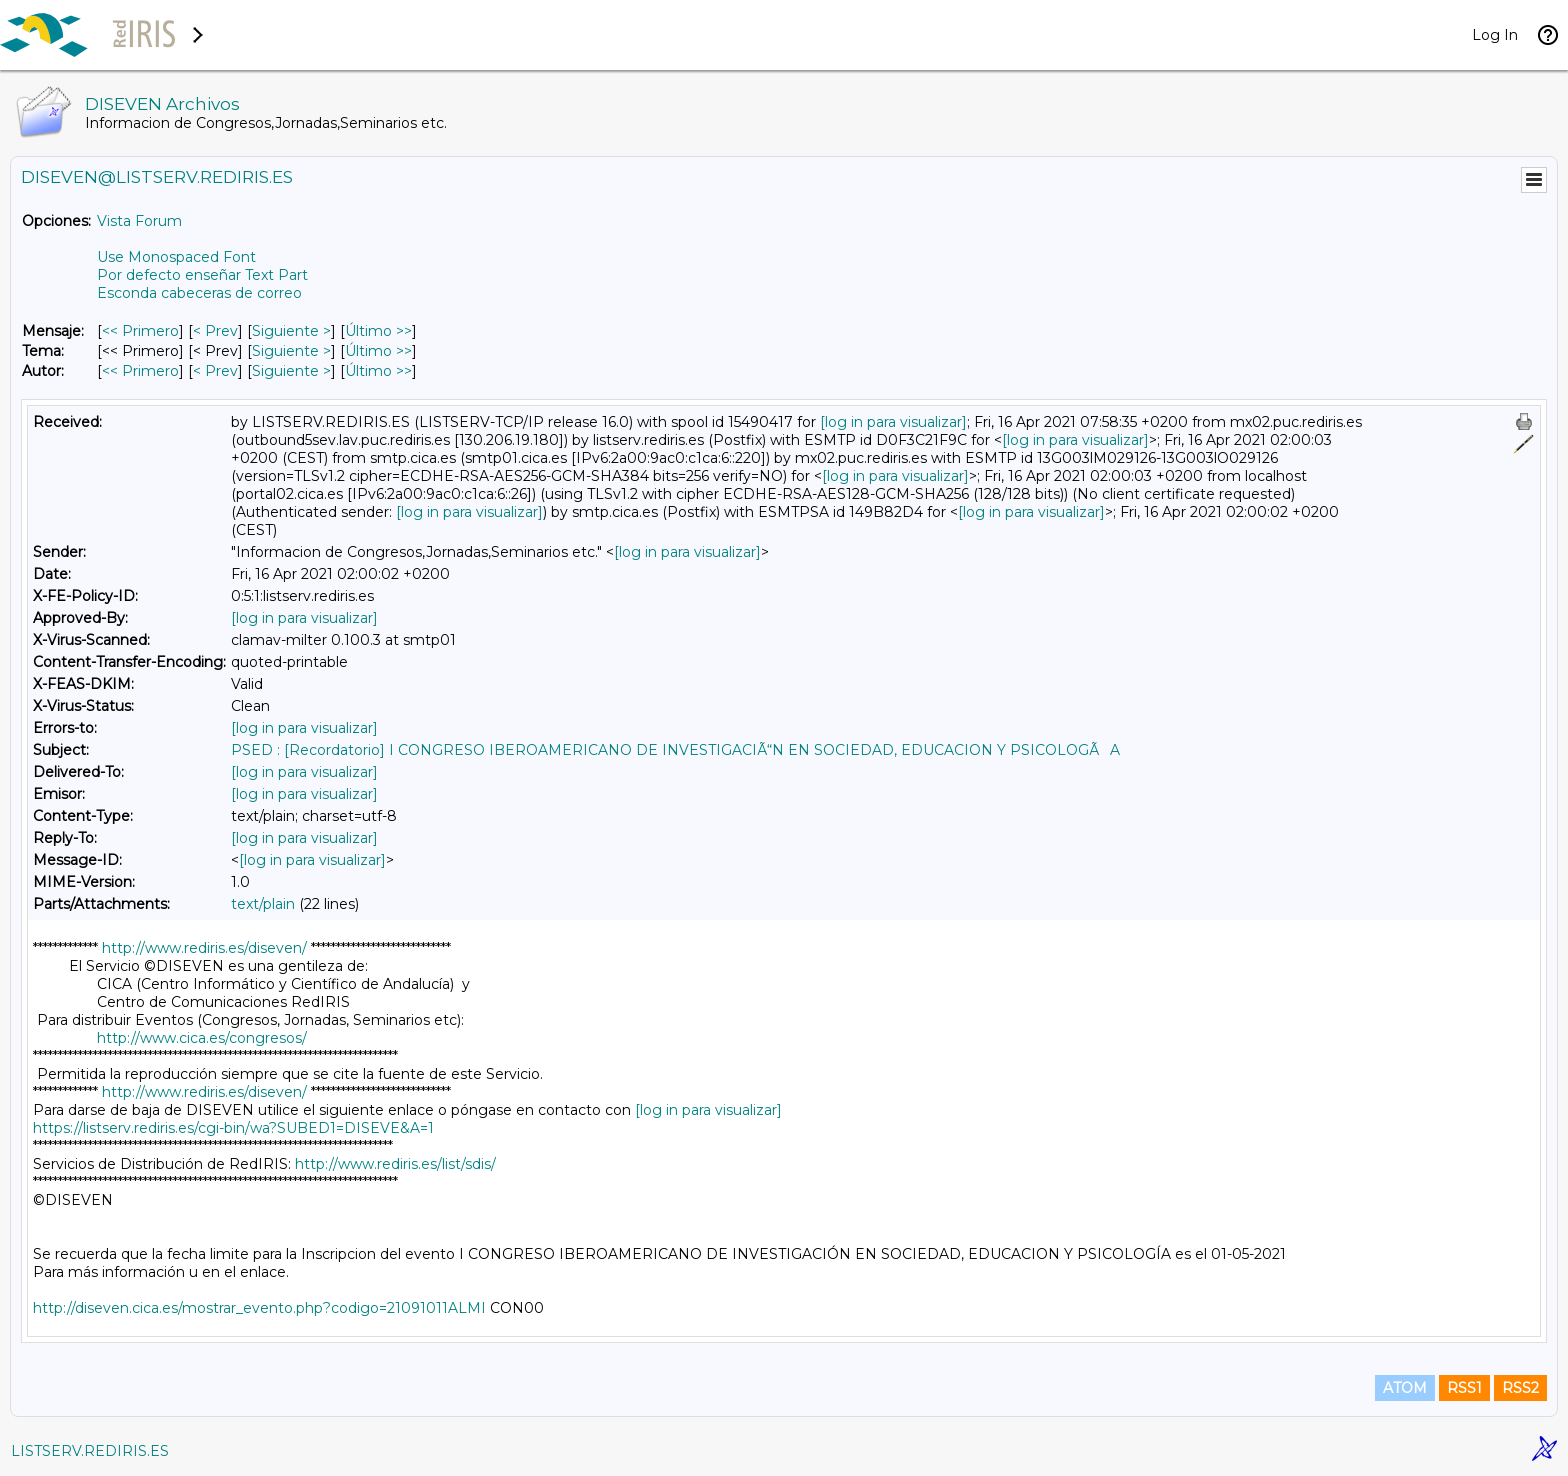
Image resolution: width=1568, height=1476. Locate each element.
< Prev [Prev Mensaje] (215, 331)
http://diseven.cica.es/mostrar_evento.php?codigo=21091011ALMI (259, 1308)
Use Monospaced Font (176, 257)
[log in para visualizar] (893, 422)
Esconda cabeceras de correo (199, 293)
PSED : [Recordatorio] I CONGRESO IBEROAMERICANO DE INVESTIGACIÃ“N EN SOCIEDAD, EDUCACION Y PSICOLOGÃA (675, 750)
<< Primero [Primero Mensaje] (140, 331)
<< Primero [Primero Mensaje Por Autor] (140, 371)
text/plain (263, 904)
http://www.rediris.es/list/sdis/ (395, 1164)
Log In (1495, 35)
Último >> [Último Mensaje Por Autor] (378, 371)
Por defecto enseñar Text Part (202, 275)
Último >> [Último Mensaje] (378, 331)
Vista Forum (139, 221)
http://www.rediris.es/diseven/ (204, 948)
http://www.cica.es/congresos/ (202, 1038)
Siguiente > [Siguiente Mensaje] (291, 331)
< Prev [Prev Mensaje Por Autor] (215, 371)
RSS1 (1464, 1388)
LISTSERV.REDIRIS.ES (90, 1451)
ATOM (1405, 1388)
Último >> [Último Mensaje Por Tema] (378, 351)
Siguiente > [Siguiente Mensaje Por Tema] (291, 351)
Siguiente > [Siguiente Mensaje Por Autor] (291, 371)
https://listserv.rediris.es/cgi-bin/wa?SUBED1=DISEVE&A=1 (233, 1128)
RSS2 (1520, 1388)
